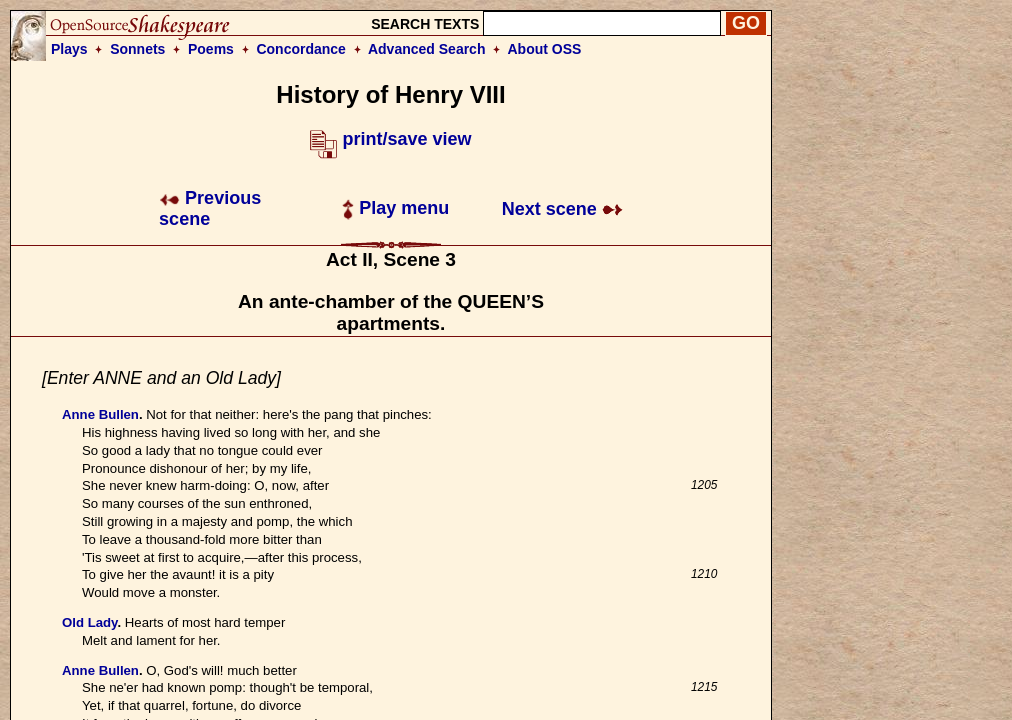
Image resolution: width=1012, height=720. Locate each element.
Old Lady (89, 622)
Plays (69, 49)
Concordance (300, 49)
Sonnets (137, 49)
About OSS (545, 49)
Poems (211, 49)
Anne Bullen (100, 414)
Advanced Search (427, 49)
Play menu (395, 208)
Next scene (562, 209)
